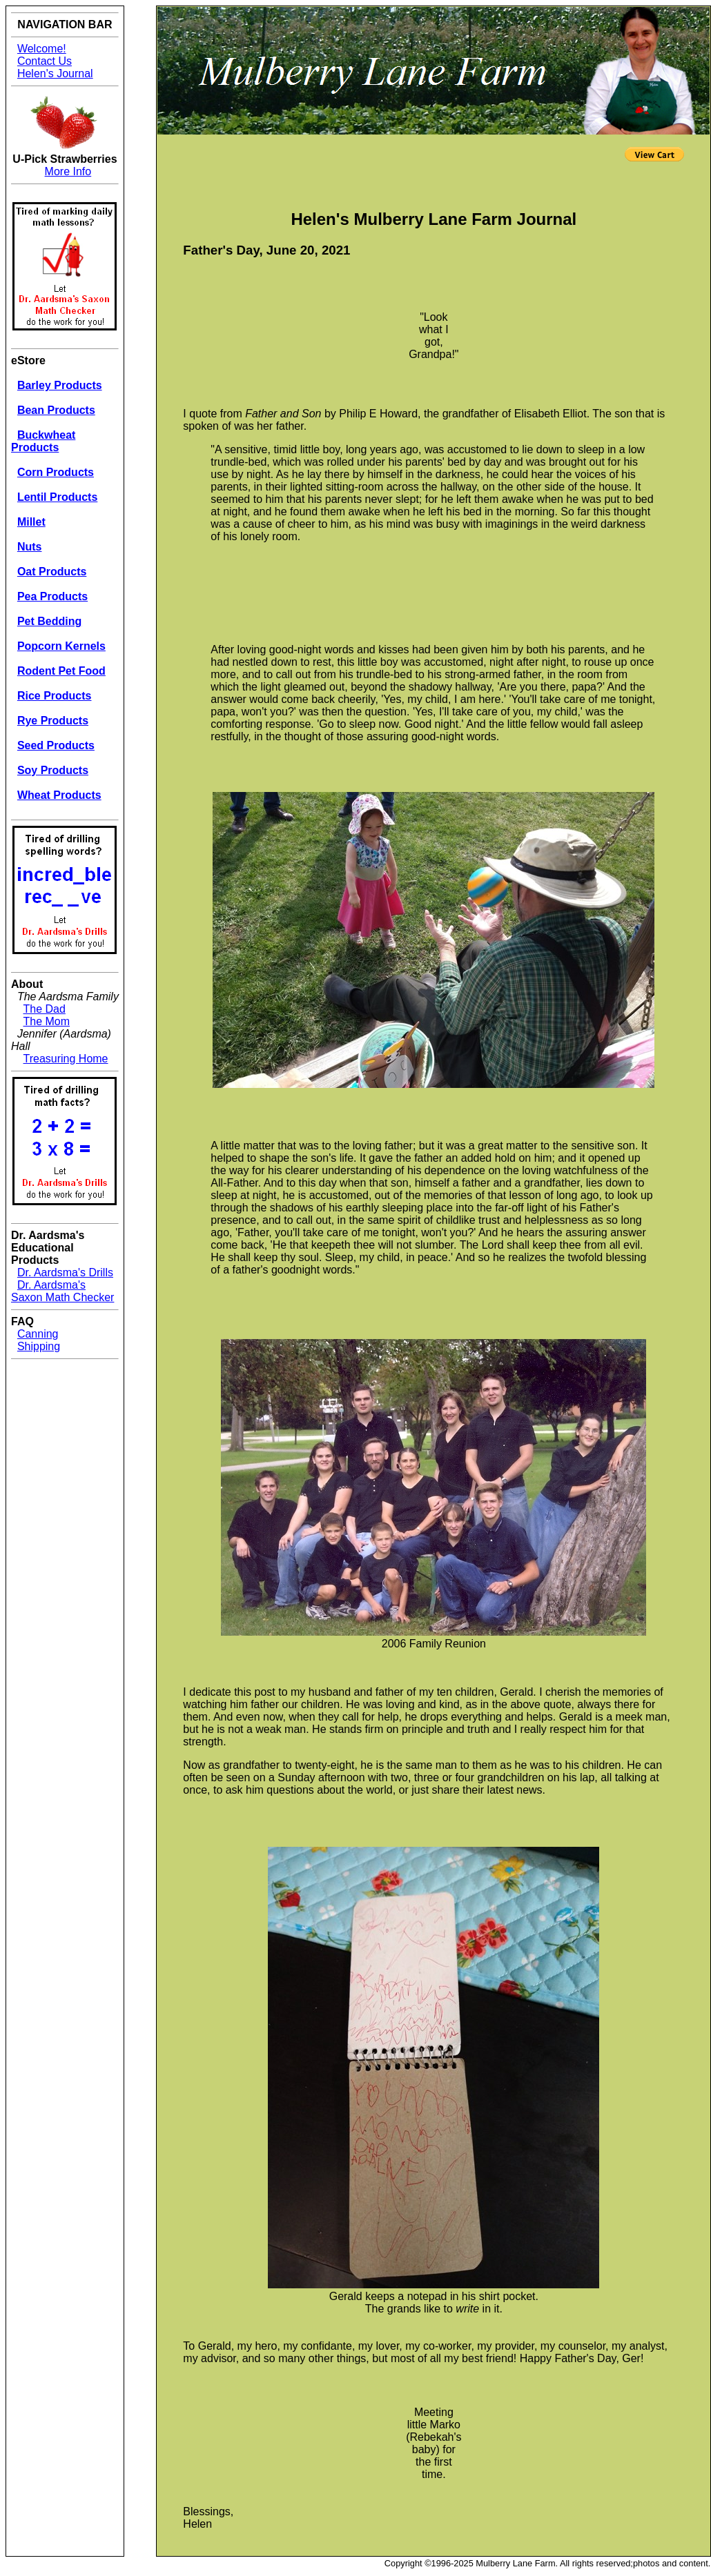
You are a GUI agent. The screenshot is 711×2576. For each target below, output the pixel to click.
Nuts (29, 547)
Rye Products (52, 720)
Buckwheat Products (43, 441)
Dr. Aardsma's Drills (65, 1272)
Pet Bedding (49, 621)
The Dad (44, 1009)
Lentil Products (57, 497)
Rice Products (54, 696)
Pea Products (52, 596)
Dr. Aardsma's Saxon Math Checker (62, 1291)
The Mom (46, 1021)
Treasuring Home (65, 1058)
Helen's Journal (55, 73)
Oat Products (51, 571)
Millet (31, 522)
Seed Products (56, 745)
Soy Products (52, 770)
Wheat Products (59, 795)
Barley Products (59, 385)
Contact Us (44, 61)
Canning (38, 1334)
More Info (68, 171)
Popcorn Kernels (61, 646)
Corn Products (55, 472)
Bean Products (56, 410)
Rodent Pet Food (61, 671)
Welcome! (41, 49)
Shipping (38, 1346)
